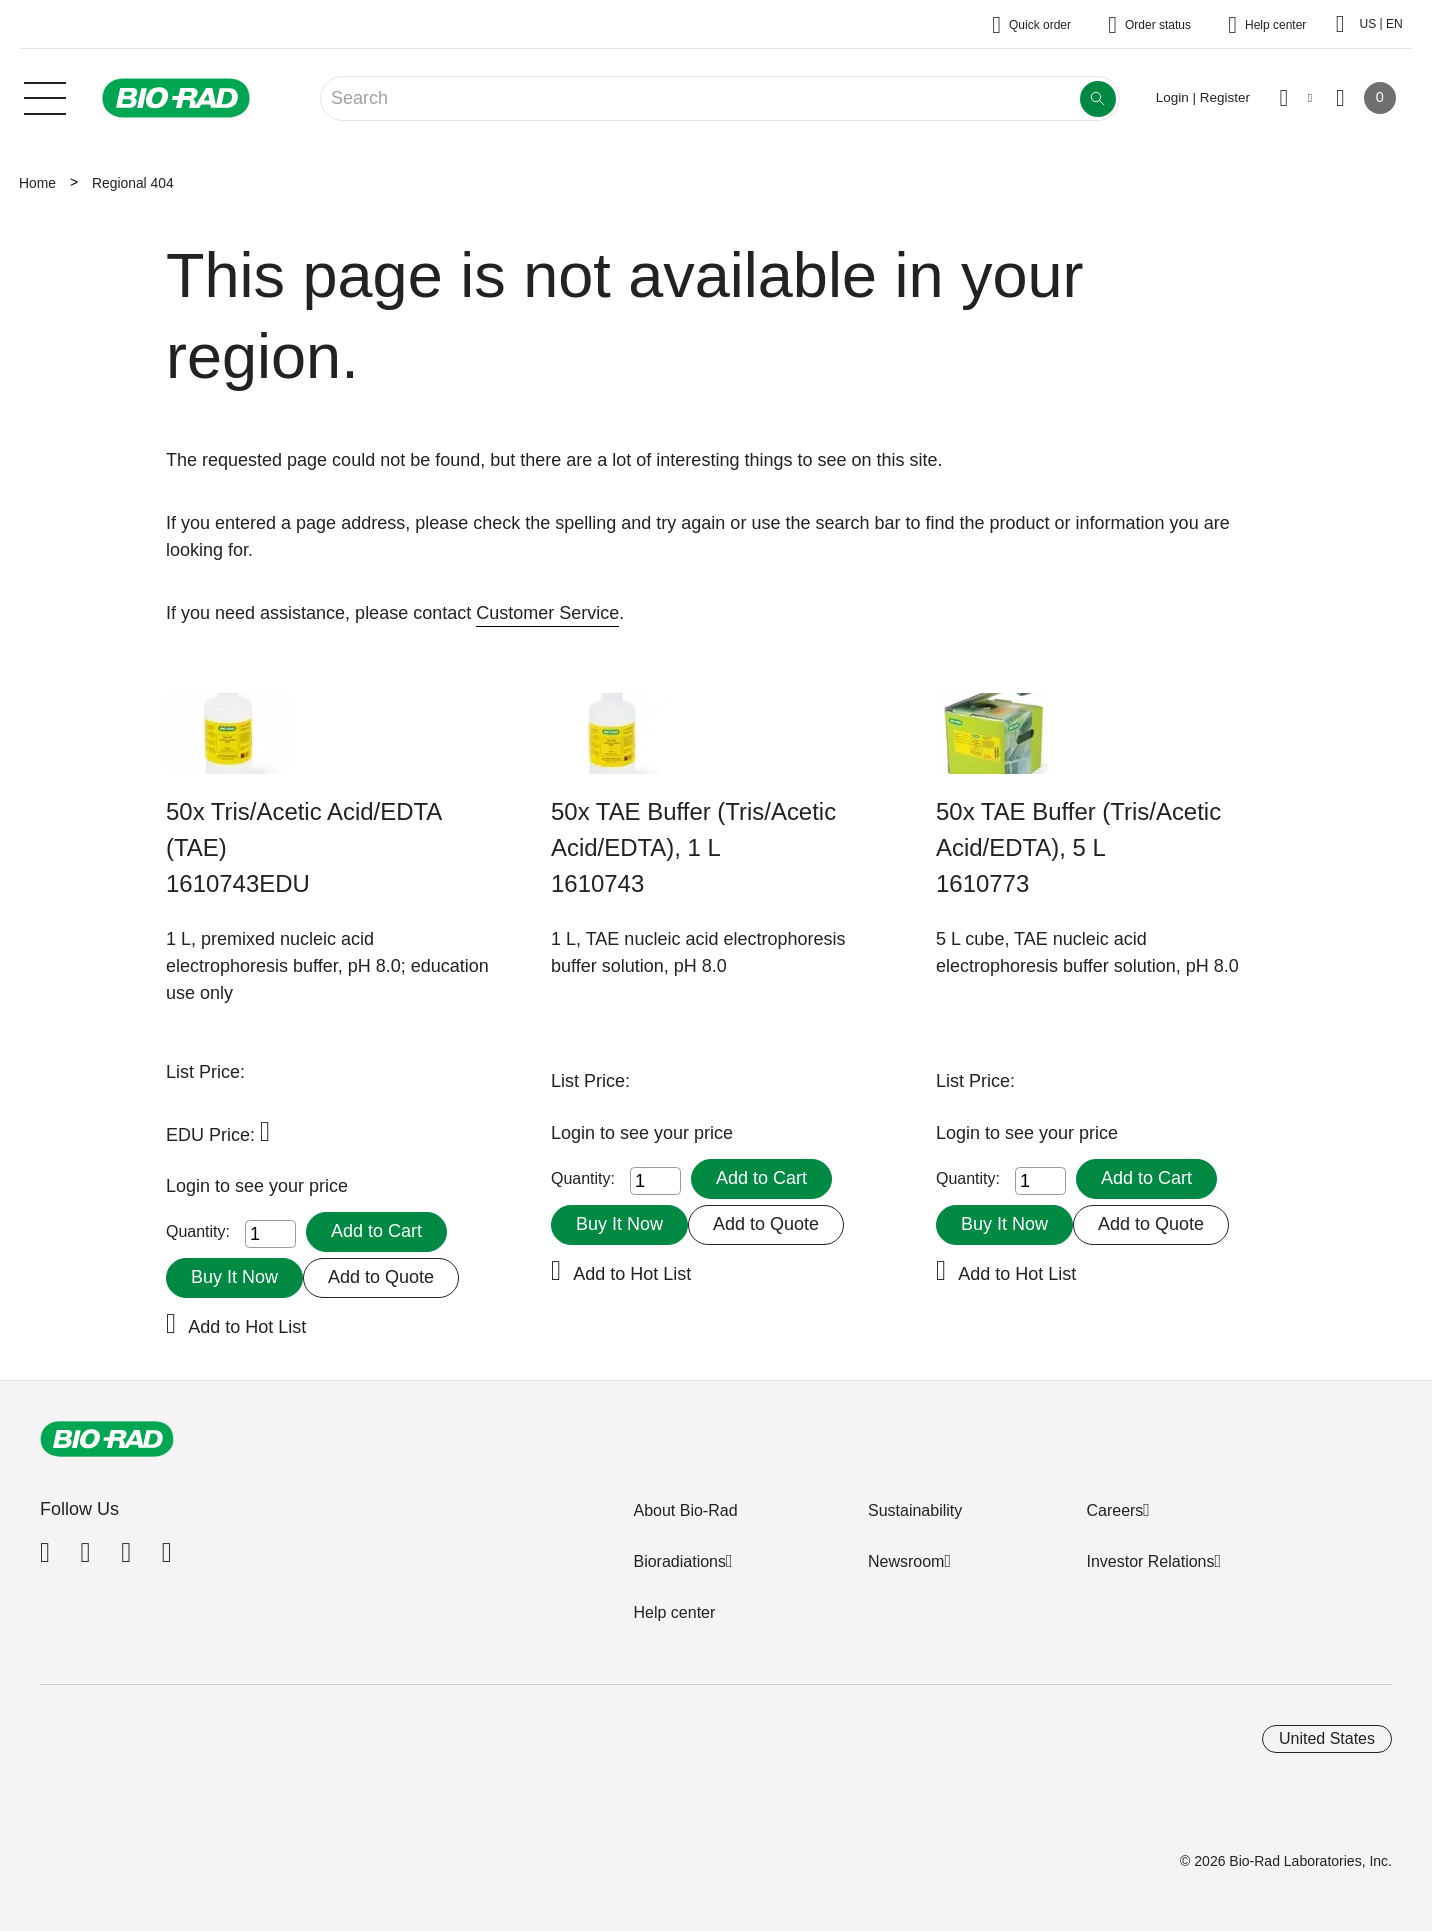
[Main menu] (45, 96)
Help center (674, 1612)
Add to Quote (381, 1277)
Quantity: (198, 1231)
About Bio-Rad (685, 1510)
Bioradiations (679, 1561)
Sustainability (915, 1510)
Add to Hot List (247, 1327)
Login (190, 1186)
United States (1327, 1738)
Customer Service (547, 613)
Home (37, 183)
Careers (1114, 1510)
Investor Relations (1150, 1561)
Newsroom (906, 1561)
